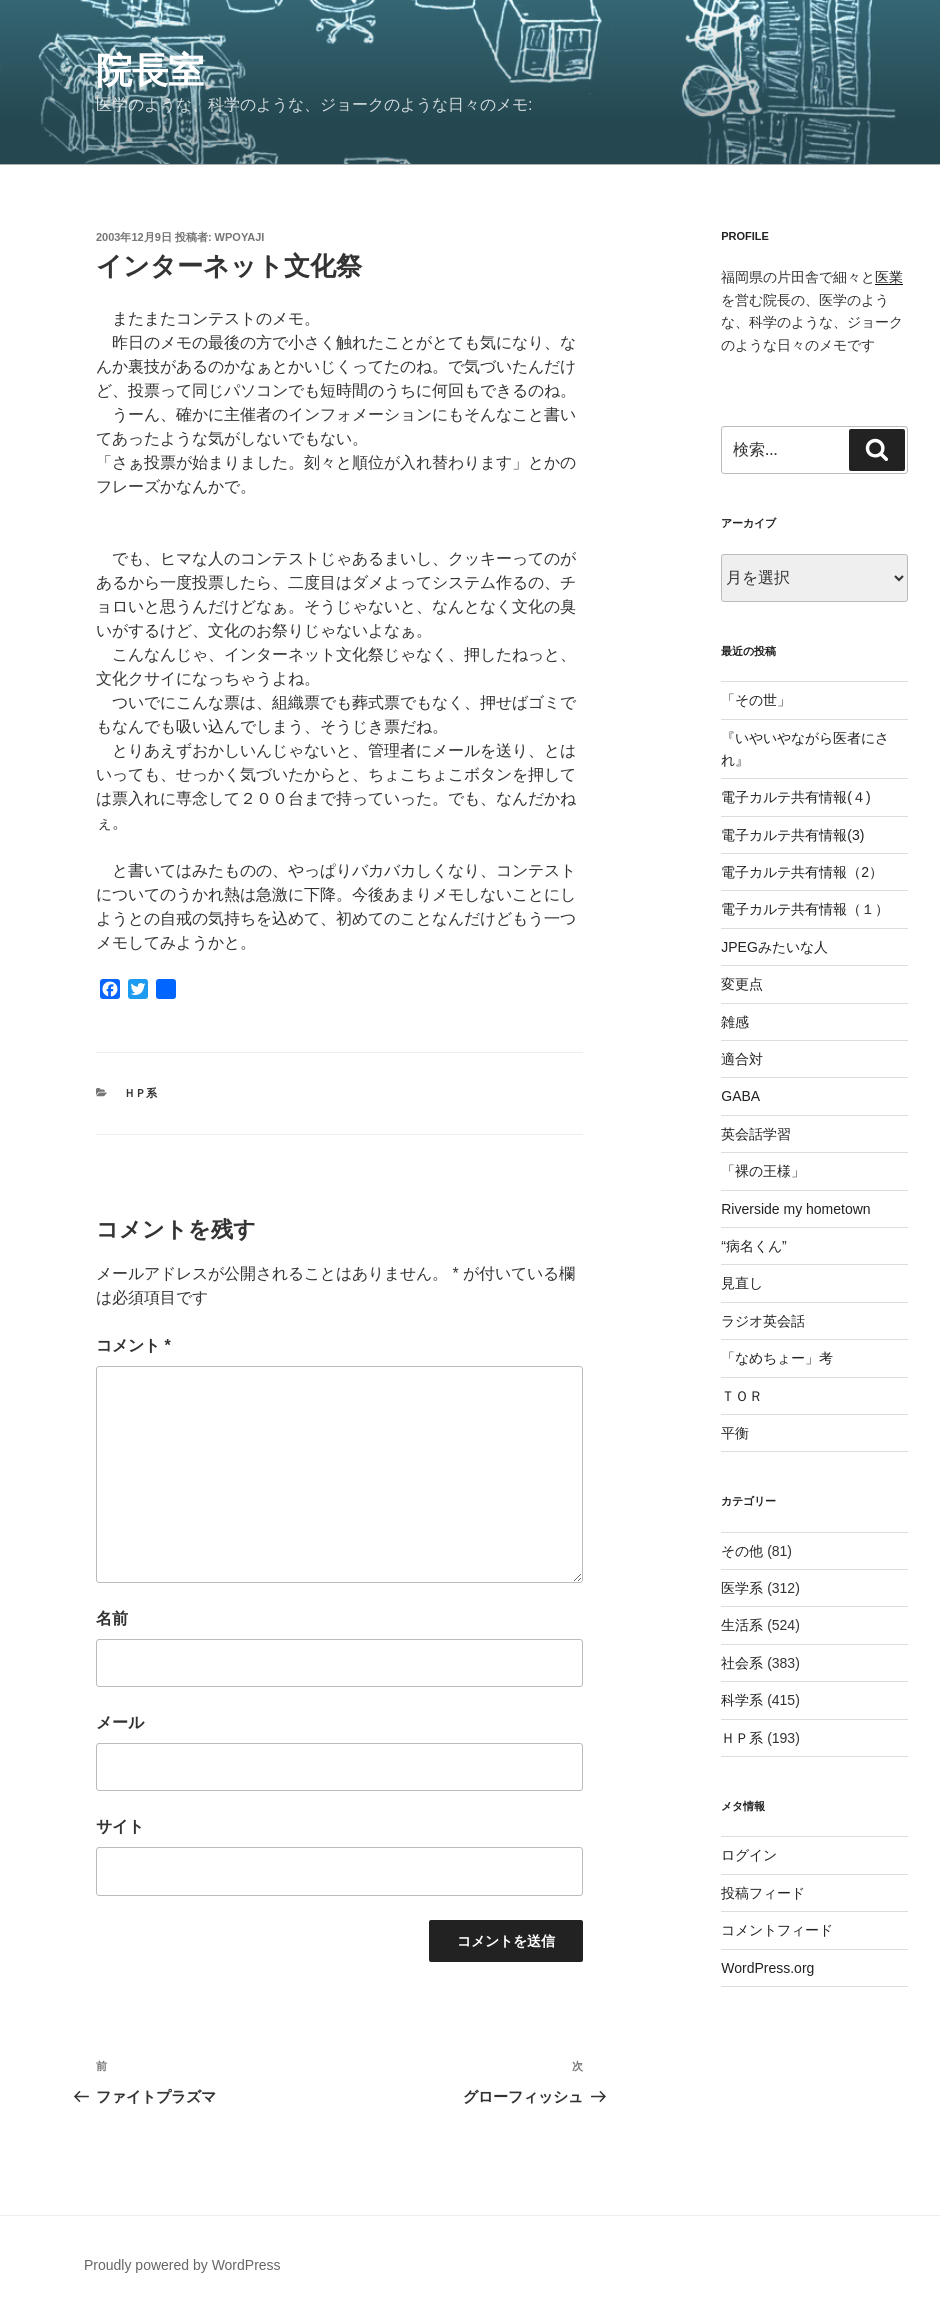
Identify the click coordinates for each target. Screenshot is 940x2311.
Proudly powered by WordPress (182, 2265)
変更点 (742, 984)
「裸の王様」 (763, 1171)
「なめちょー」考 (777, 1358)
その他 (742, 1551)
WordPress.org (767, 1968)
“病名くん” (753, 1246)
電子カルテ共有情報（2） (802, 872)
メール (120, 1722)
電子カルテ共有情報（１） (805, 909)
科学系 (742, 1700)
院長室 (150, 70)
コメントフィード (777, 1930)
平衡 (735, 1433)
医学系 (742, 1588)
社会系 (742, 1663)
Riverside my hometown (795, 1209)
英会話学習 (756, 1134)
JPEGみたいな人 (774, 947)
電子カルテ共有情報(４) (795, 797)
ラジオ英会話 (763, 1321)
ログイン (749, 1855)
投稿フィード (763, 1893)
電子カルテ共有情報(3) (792, 835)
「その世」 (756, 700)
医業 (889, 277)
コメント (133, 1345)
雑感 (735, 1022)
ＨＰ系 (140, 1093)
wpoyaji (240, 237)
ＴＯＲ (742, 1396)
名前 (112, 1618)
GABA (740, 1096)
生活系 (742, 1625)
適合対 (742, 1059)
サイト (120, 1826)
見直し (742, 1283)
